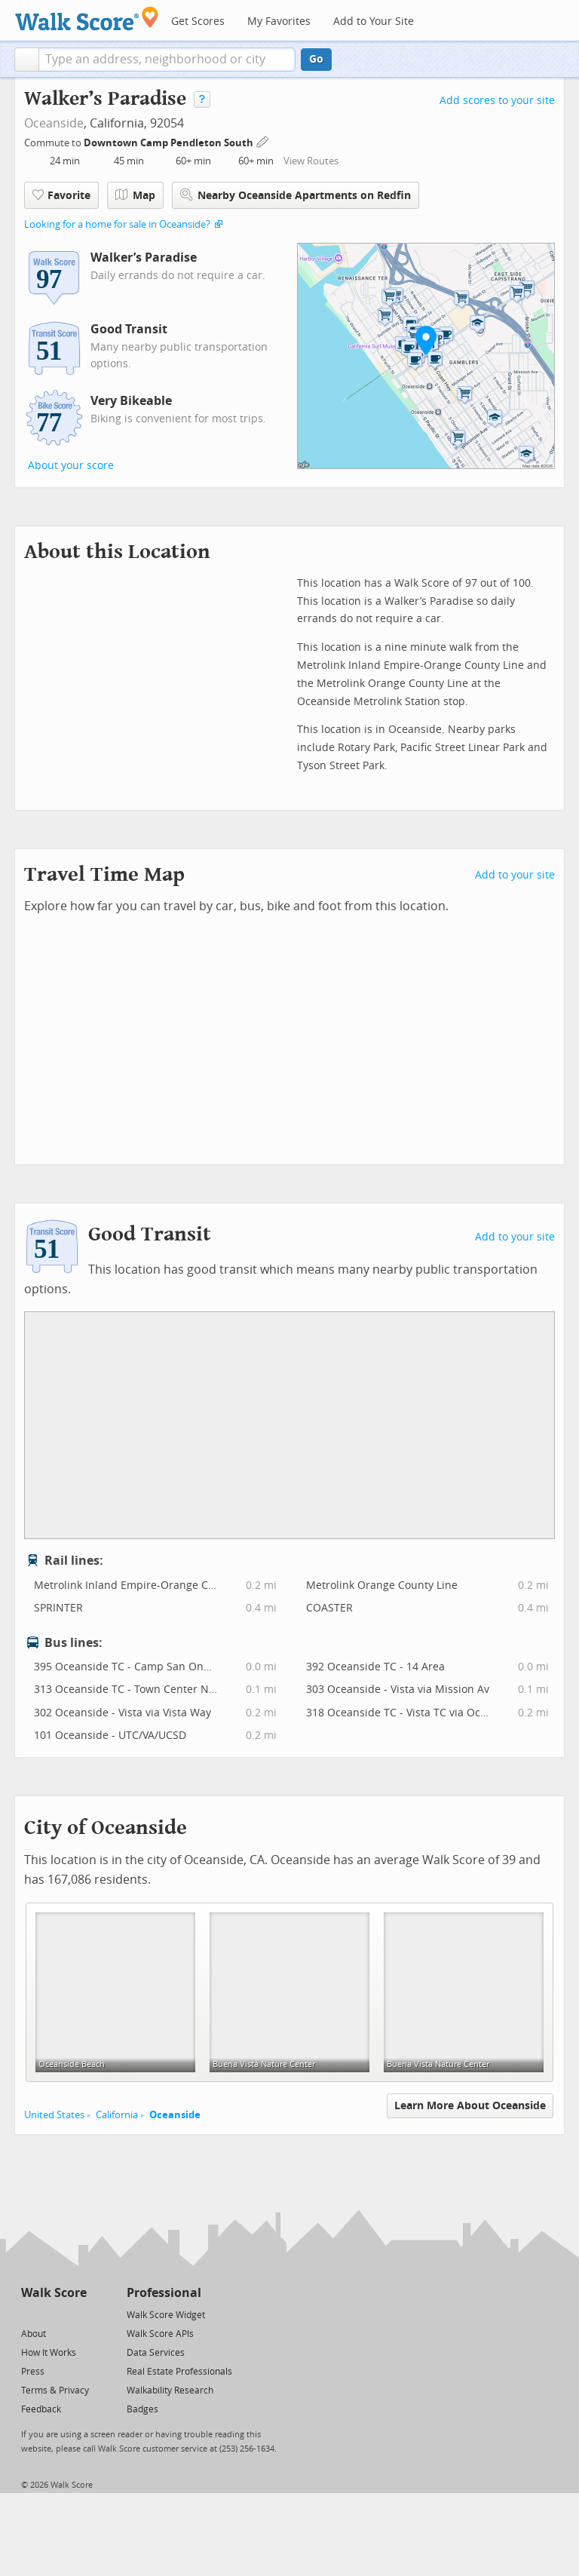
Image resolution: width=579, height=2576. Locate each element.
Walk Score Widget (166, 2315)
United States (54, 2115)
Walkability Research (170, 2390)
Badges (142, 2409)
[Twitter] (29, 2314)
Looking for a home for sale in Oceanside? (117, 224)
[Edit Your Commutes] (263, 140)
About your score (71, 465)
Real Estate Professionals (179, 2371)
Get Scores (198, 21)
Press (32, 2371)
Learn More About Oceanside (470, 2105)
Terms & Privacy (55, 2390)
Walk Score (54, 2293)
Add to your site (515, 875)
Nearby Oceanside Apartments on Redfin (295, 195)
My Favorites (279, 21)
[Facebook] (53, 2314)
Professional (164, 2293)
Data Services (156, 2353)
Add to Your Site (373, 21)
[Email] (76, 2314)
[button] (26, 60)
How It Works (48, 2353)
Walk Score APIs (160, 2334)
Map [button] (135, 195)
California (117, 2115)
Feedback (41, 2409)
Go (316, 59)
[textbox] (167, 60)
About (33, 2334)
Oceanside (54, 123)
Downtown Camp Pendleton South (170, 143)
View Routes (311, 161)
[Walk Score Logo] (87, 18)
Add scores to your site (497, 100)
